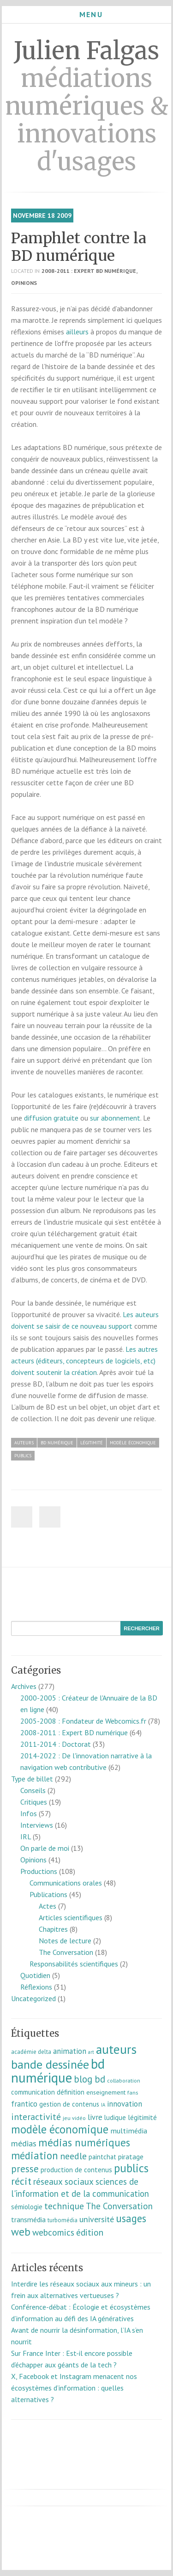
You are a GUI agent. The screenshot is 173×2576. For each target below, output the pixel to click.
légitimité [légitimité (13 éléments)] (142, 2117)
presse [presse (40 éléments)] (25, 2168)
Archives (23, 1686)
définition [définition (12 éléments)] (70, 2092)
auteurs (24, 1443)
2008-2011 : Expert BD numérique (89, 270)
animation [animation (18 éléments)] (69, 2051)
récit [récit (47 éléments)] (21, 2181)
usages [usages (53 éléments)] (131, 2218)
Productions (38, 1871)
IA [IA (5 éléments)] (103, 2104)
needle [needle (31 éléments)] (73, 2156)
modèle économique (133, 1443)
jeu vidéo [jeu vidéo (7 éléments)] (74, 2117)
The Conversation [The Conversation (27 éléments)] (119, 2206)
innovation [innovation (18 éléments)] (124, 2104)
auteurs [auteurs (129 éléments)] (116, 2049)
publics (22, 1456)
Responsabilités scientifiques (74, 1963)
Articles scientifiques (70, 1917)
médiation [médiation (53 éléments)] (34, 2155)
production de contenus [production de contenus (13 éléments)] (76, 2169)
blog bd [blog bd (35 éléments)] (89, 2079)
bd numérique (57, 1443)
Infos (28, 1813)
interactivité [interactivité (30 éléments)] (36, 2116)
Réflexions (36, 1986)
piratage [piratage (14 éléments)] (130, 2156)
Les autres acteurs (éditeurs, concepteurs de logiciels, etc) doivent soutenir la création (84, 1360)
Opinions (24, 282)
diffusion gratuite (51, 1117)
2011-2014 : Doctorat (55, 1744)
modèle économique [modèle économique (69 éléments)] (59, 2129)
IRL (25, 1836)
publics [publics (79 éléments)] (131, 2168)
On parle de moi (44, 1848)
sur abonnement (115, 1117)
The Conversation (66, 1952)
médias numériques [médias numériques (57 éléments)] (84, 2142)
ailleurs (77, 331)
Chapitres (53, 1929)
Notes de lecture (65, 1940)
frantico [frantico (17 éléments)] (24, 2104)
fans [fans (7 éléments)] (132, 2092)
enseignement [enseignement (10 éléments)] (105, 2092)
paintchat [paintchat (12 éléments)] (102, 2156)
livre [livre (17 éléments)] (95, 2117)
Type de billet (32, 1778)
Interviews (36, 1825)
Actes (47, 1905)
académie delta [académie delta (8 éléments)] (31, 2052)
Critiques (33, 1801)
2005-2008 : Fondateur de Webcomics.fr (83, 1721)
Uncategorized (33, 1998)
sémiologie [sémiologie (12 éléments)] (26, 2206)
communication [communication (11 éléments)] (33, 2092)
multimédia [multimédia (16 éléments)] (128, 2131)
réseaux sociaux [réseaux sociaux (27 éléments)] (63, 2181)
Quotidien (35, 1975)
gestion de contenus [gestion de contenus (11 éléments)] (69, 2104)
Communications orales (66, 1882)
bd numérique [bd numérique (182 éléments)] (58, 2070)
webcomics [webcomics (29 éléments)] (53, 2232)
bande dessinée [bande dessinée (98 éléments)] (50, 2064)
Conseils (33, 1790)
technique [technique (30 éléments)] (64, 2206)
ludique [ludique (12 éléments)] (115, 2117)
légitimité (91, 1443)
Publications (48, 1894)
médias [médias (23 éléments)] (23, 2143)
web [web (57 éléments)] (20, 2231)
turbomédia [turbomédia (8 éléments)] (63, 2220)
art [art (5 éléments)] (91, 2052)
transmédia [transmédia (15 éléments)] (28, 2219)
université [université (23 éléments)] (96, 2219)
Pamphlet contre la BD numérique (78, 247)
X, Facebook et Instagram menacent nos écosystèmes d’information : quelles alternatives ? (74, 2388)
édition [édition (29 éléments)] (89, 2232)
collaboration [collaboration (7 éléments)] (123, 2080)
